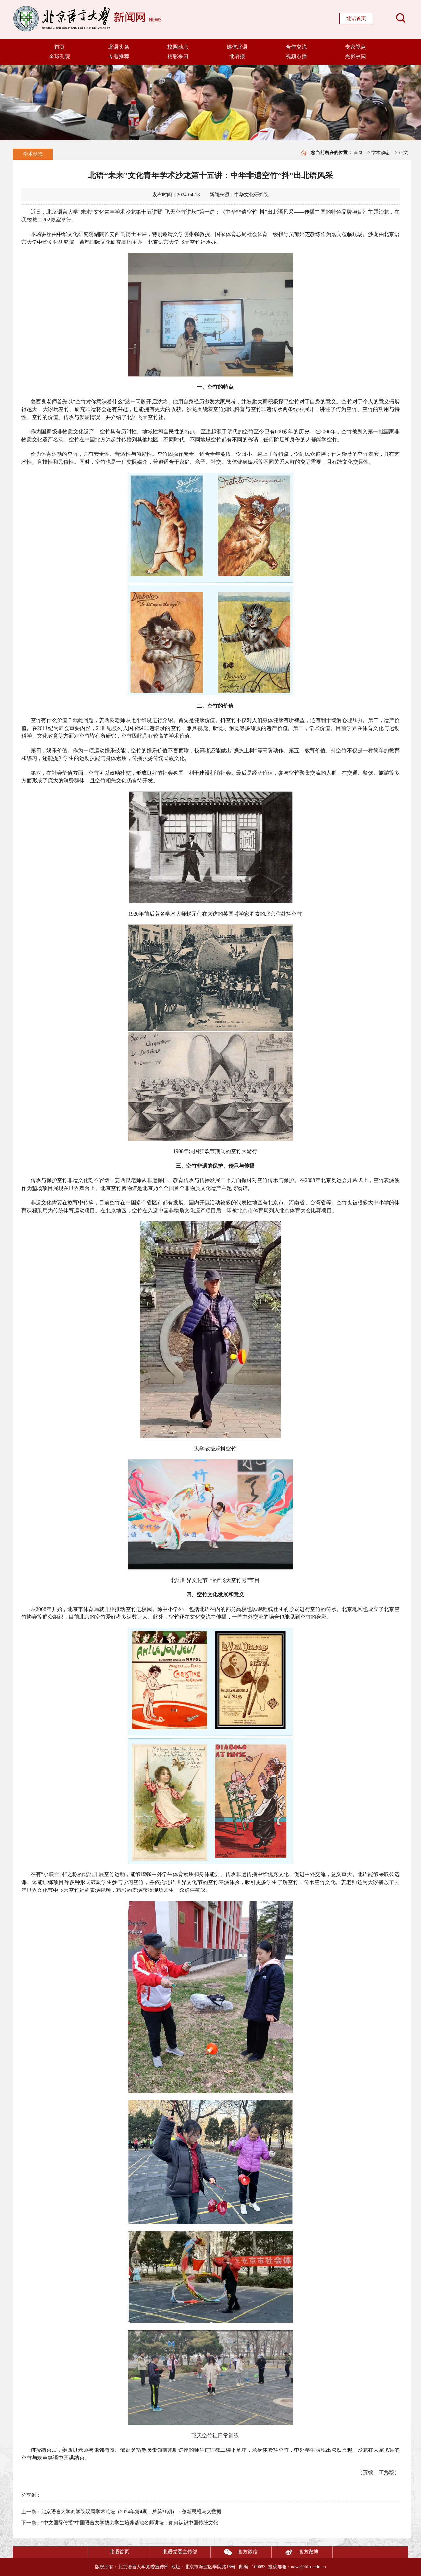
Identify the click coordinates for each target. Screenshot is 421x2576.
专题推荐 (118, 56)
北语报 (237, 56)
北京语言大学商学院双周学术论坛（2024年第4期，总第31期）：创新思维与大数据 (131, 2511)
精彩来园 (177, 56)
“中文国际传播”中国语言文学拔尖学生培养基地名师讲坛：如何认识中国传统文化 (129, 2522)
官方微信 (234, 2552)
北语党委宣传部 (180, 2551)
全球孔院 (59, 56)
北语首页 (356, 18)
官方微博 (295, 2552)
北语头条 (118, 47)
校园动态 (177, 47)
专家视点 (355, 47)
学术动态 (33, 154)
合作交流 (296, 47)
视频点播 (296, 56)
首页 (59, 47)
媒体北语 (237, 47)
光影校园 (355, 56)
